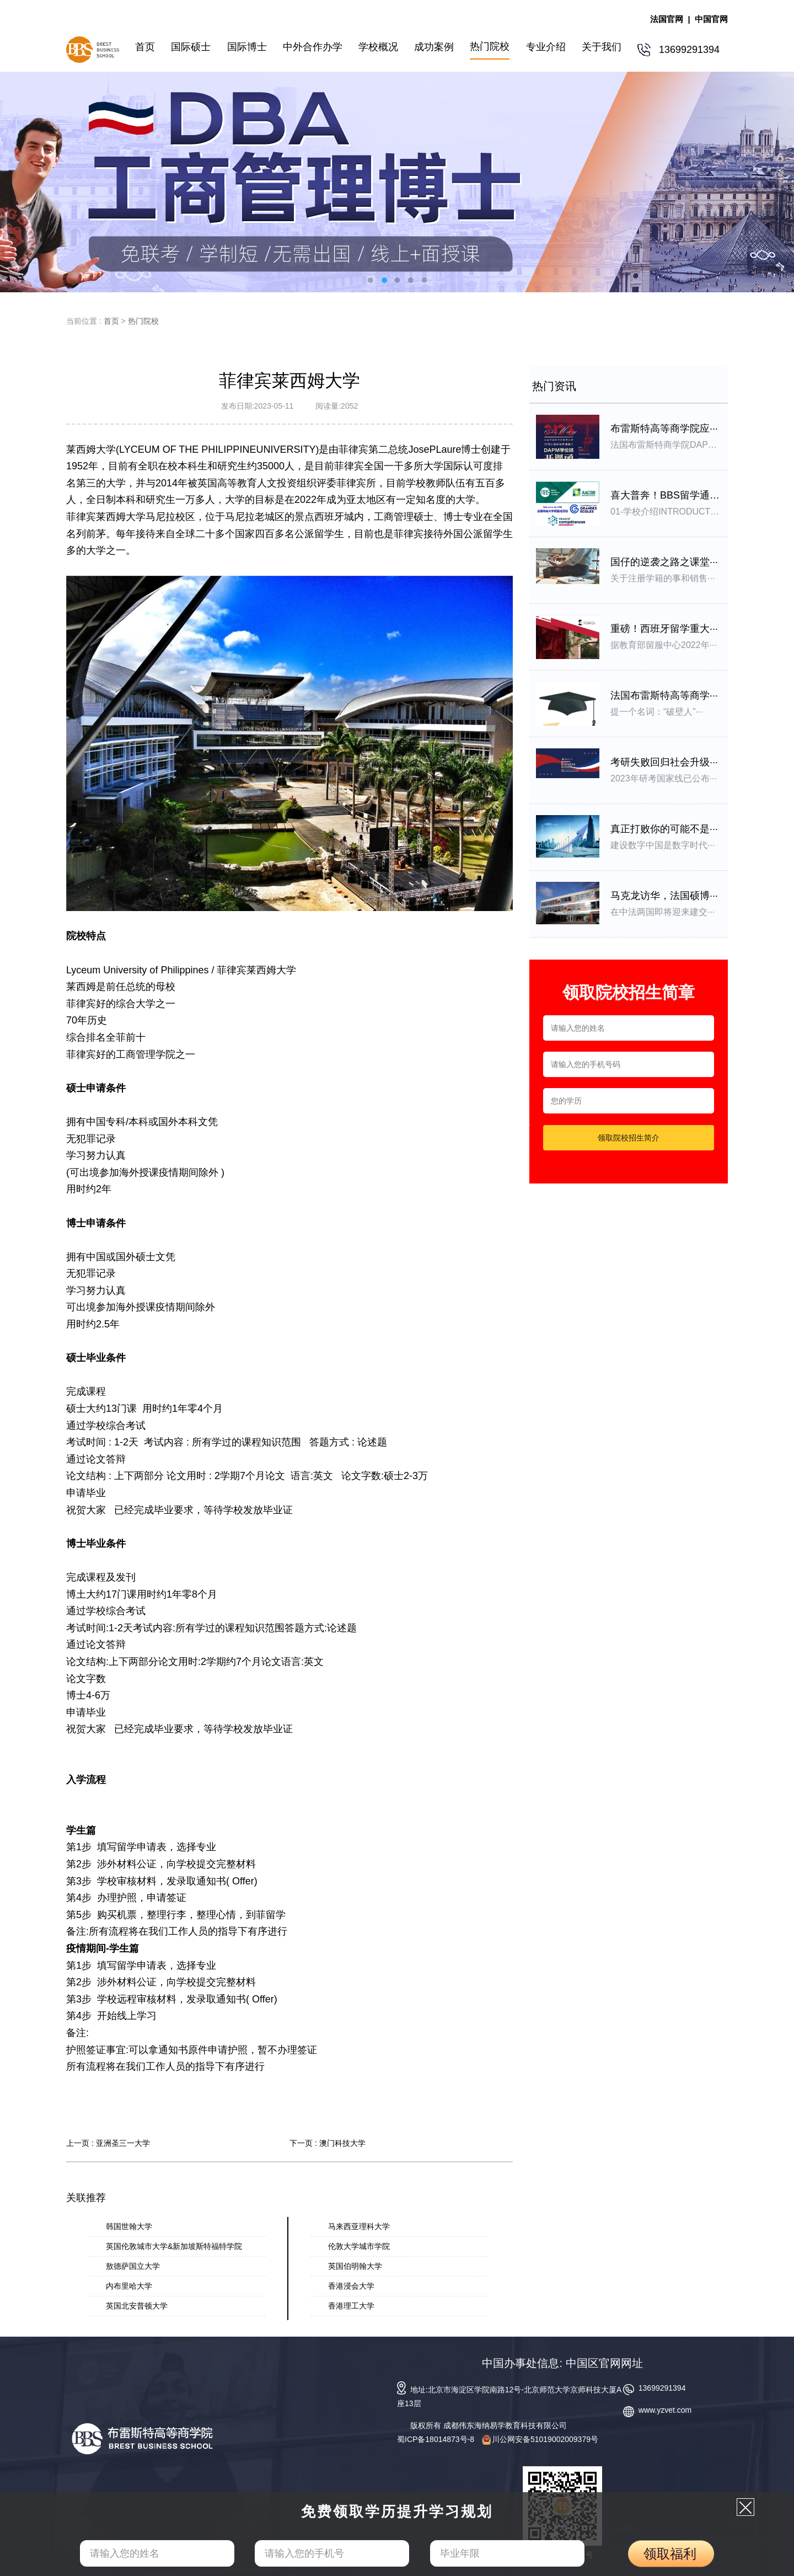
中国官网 (711, 19)
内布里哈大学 (129, 2286)
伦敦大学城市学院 (359, 2246)
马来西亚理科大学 (359, 2226)
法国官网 (666, 19)
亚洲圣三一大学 (123, 2143)
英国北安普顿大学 (137, 2305)
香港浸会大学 (351, 2286)
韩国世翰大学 (129, 2226)
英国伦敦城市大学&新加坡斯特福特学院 (174, 2246)
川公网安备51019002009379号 (540, 2439)
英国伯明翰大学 (355, 2266)
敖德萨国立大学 (133, 2266)
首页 (111, 321)
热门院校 (143, 321)
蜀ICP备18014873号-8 (435, 2439)
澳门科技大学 (342, 2143)
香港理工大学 (351, 2305)
